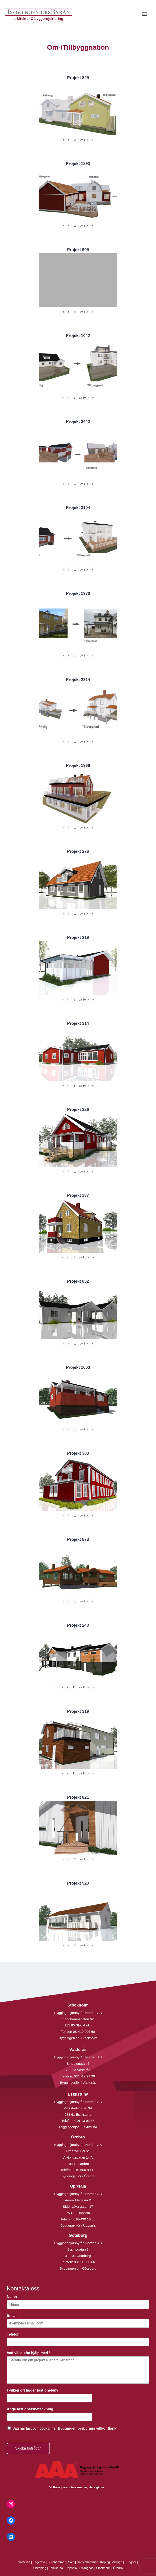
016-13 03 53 (83, 2121)
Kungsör (130, 2562)
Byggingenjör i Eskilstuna (78, 2127)
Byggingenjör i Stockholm (78, 2038)
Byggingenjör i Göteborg (78, 2268)
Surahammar (56, 2562)
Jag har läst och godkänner (66, 2428)
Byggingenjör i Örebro (78, 2176)
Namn (13, 2297)
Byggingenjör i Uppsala (77, 2225)
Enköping (39, 2568)
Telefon (14, 2334)
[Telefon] (78, 2342)
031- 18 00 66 (84, 2262)
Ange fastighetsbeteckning (31, 2409)
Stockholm (103, 2568)
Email (13, 2315)
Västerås (24, 2562)
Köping (105, 2562)
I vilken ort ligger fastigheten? (34, 2390)
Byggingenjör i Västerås (78, 2082)
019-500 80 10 (83, 2170)
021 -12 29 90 (84, 2076)
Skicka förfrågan (28, 2448)
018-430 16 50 (84, 2219)
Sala (71, 2562)
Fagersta (39, 2562)
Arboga (117, 2562)
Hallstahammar (87, 2562)
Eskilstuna (56, 2568)
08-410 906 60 (84, 2031)
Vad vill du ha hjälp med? (30, 2353)
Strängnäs (86, 2568)
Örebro (118, 2568)
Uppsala (71, 2568)
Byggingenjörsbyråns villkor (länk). (88, 2428)
